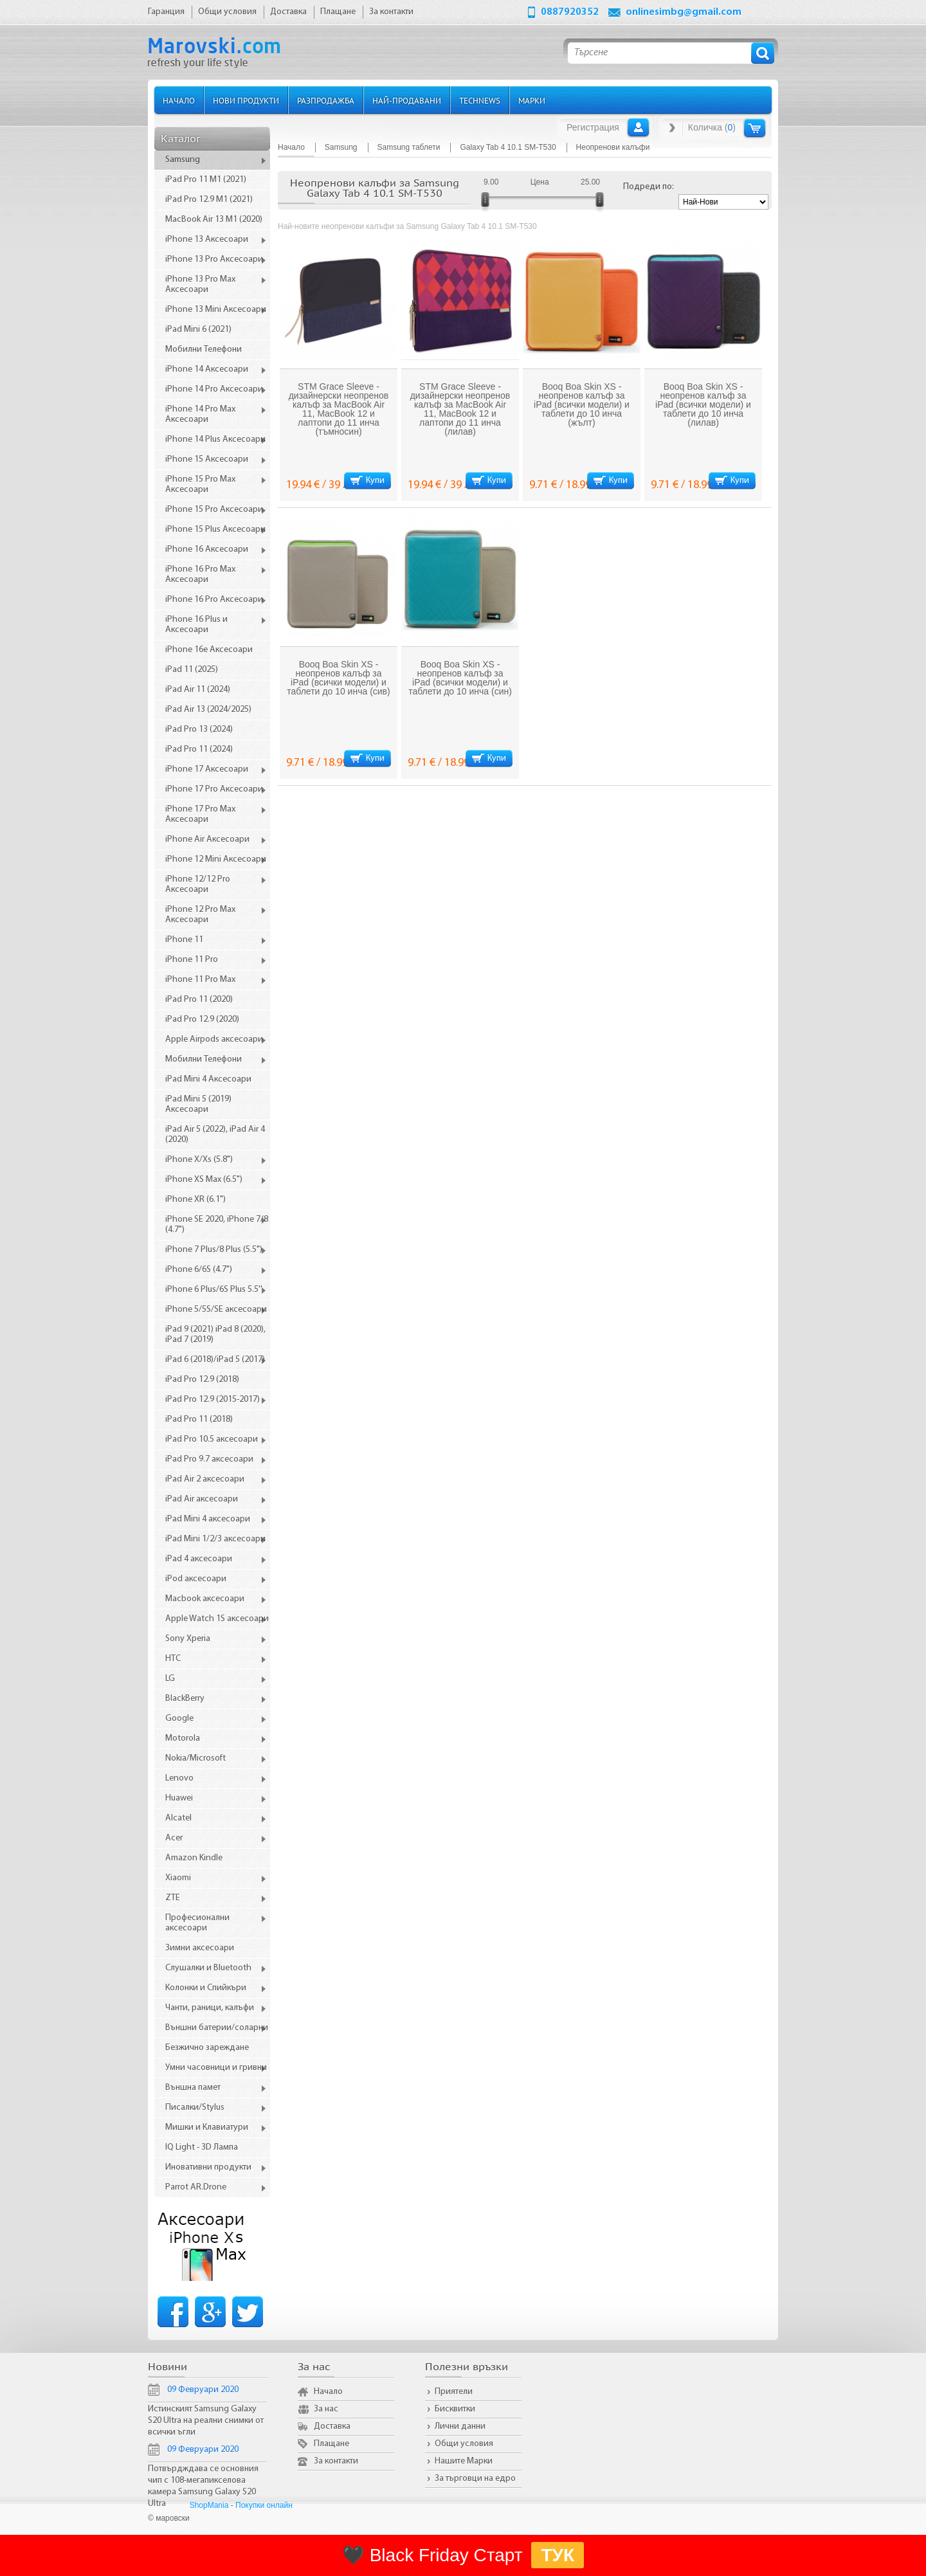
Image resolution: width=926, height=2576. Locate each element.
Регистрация (593, 127)
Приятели (454, 2392)
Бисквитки (455, 2409)
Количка (754, 127)
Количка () (712, 127)
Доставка (332, 2426)
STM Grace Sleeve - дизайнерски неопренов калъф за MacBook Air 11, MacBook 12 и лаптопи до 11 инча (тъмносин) (339, 409)
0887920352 (570, 12)
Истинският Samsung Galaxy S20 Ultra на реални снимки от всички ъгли (206, 2420)
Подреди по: (648, 187)
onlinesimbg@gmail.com (683, 12)
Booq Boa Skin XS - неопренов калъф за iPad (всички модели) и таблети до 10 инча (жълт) (582, 404)
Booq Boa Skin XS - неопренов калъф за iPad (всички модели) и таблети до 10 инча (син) (460, 677)
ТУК (557, 2555)
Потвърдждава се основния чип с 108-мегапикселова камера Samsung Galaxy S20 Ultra (203, 2486)
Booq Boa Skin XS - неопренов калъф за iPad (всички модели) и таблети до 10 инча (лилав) (703, 404)
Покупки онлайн (264, 2505)
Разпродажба (325, 100)
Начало (179, 100)
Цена (540, 181)
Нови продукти (246, 100)
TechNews (479, 100)
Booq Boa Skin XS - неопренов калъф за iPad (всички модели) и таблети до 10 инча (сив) (338, 677)
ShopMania (209, 2505)
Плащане (331, 2444)
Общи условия (464, 2444)
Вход (638, 127)
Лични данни (460, 2426)
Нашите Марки (464, 2461)
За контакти (336, 2461)
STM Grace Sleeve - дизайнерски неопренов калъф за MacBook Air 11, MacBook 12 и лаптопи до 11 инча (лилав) (460, 409)
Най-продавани (406, 100)
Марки (531, 100)
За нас (326, 2409)
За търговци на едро (475, 2478)
